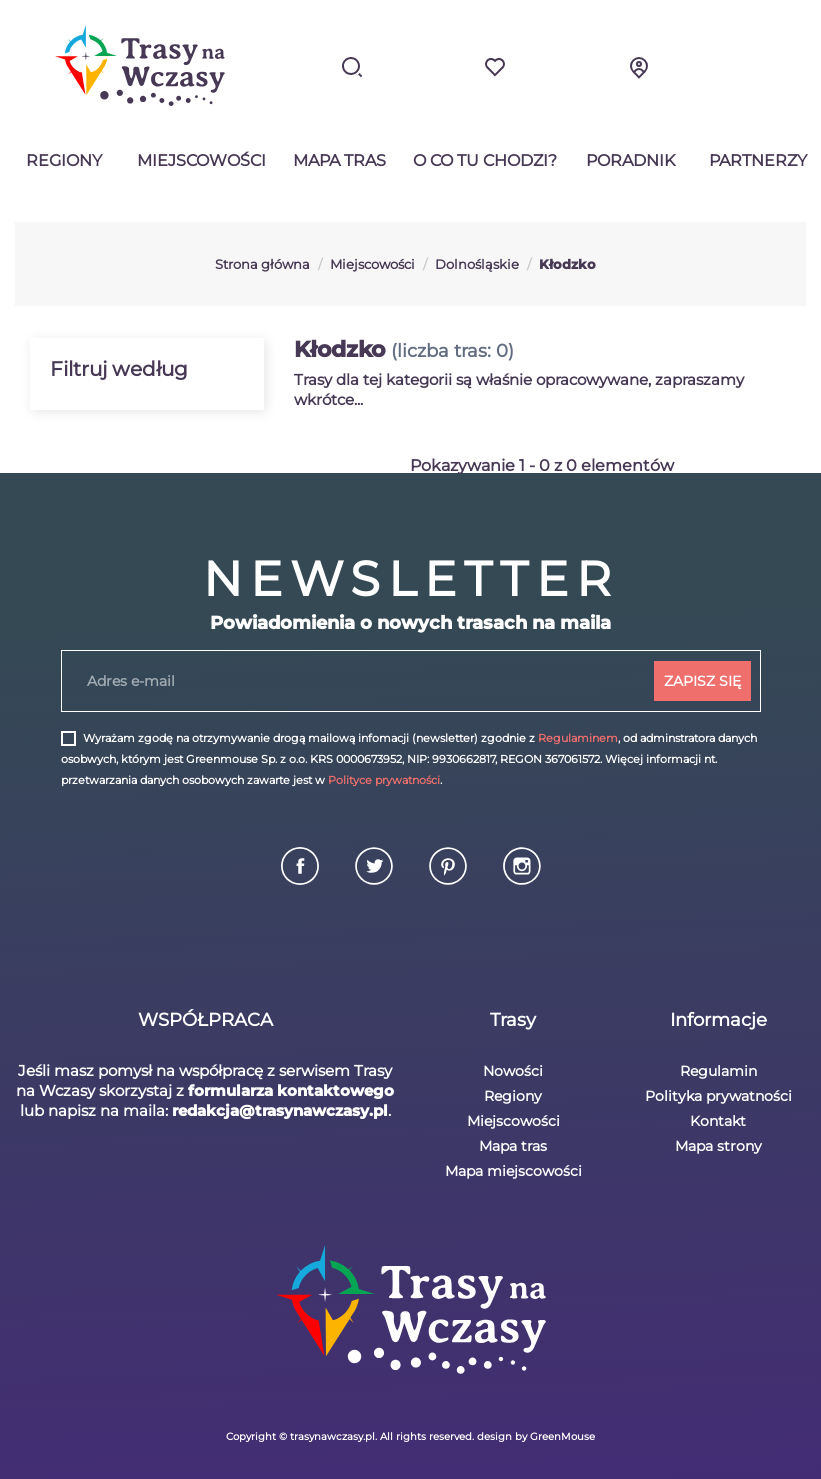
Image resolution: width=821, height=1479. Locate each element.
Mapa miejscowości (513, 1171)
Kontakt (718, 1121)
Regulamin (718, 1071)
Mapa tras (339, 160)
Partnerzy (758, 160)
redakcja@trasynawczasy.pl (280, 1110)
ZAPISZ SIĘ (702, 681)
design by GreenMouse (536, 1436)
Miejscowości (201, 160)
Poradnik (630, 160)
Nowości (513, 1071)
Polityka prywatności (718, 1096)
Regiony (64, 160)
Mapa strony (718, 1146)
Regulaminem (578, 738)
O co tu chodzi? (485, 160)
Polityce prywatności (384, 780)
